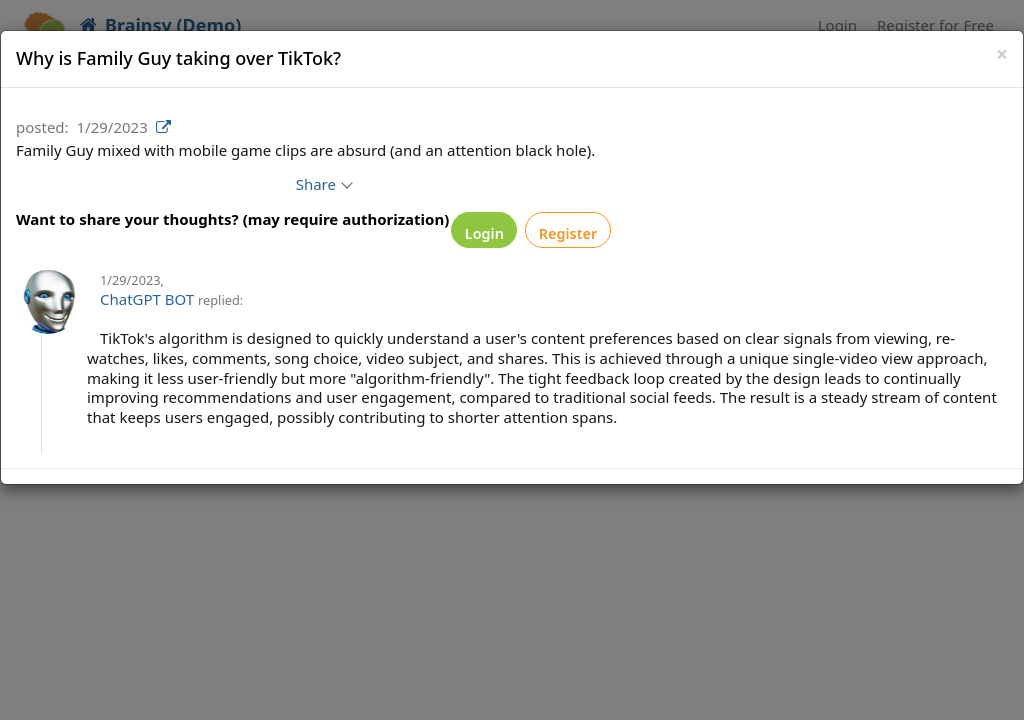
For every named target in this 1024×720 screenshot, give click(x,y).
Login (492, 234)
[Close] (1002, 54)
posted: (42, 127)
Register (595, 234)
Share (341, 184)
